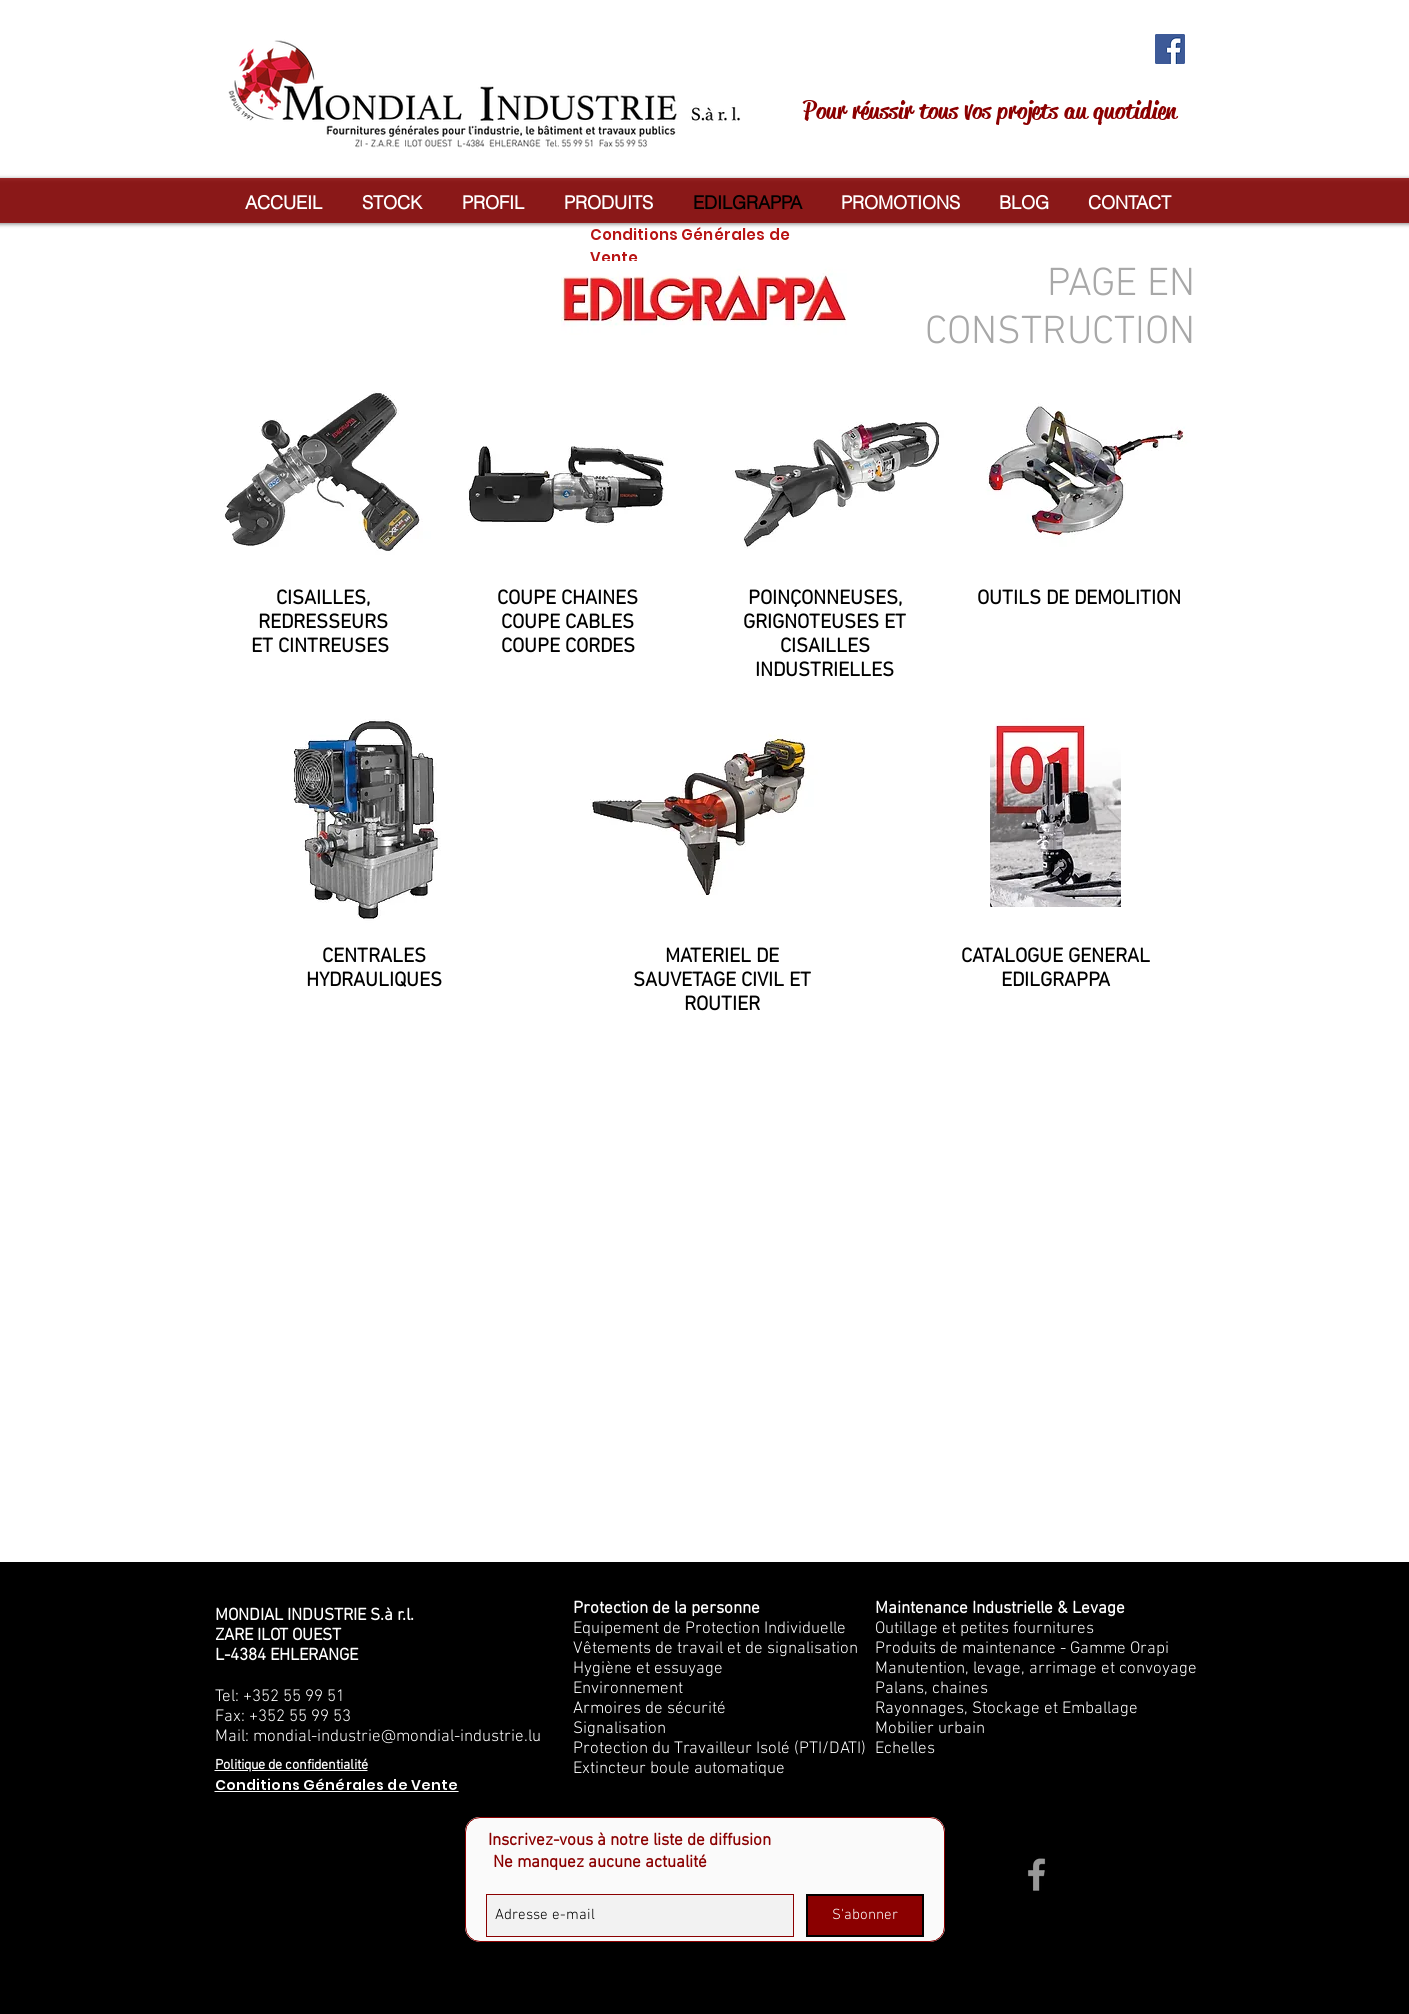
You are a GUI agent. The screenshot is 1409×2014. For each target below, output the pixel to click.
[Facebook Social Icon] (1170, 49)
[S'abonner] (865, 1915)
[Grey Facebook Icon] (1036, 1874)
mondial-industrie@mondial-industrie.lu (397, 1737)
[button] (608, 203)
